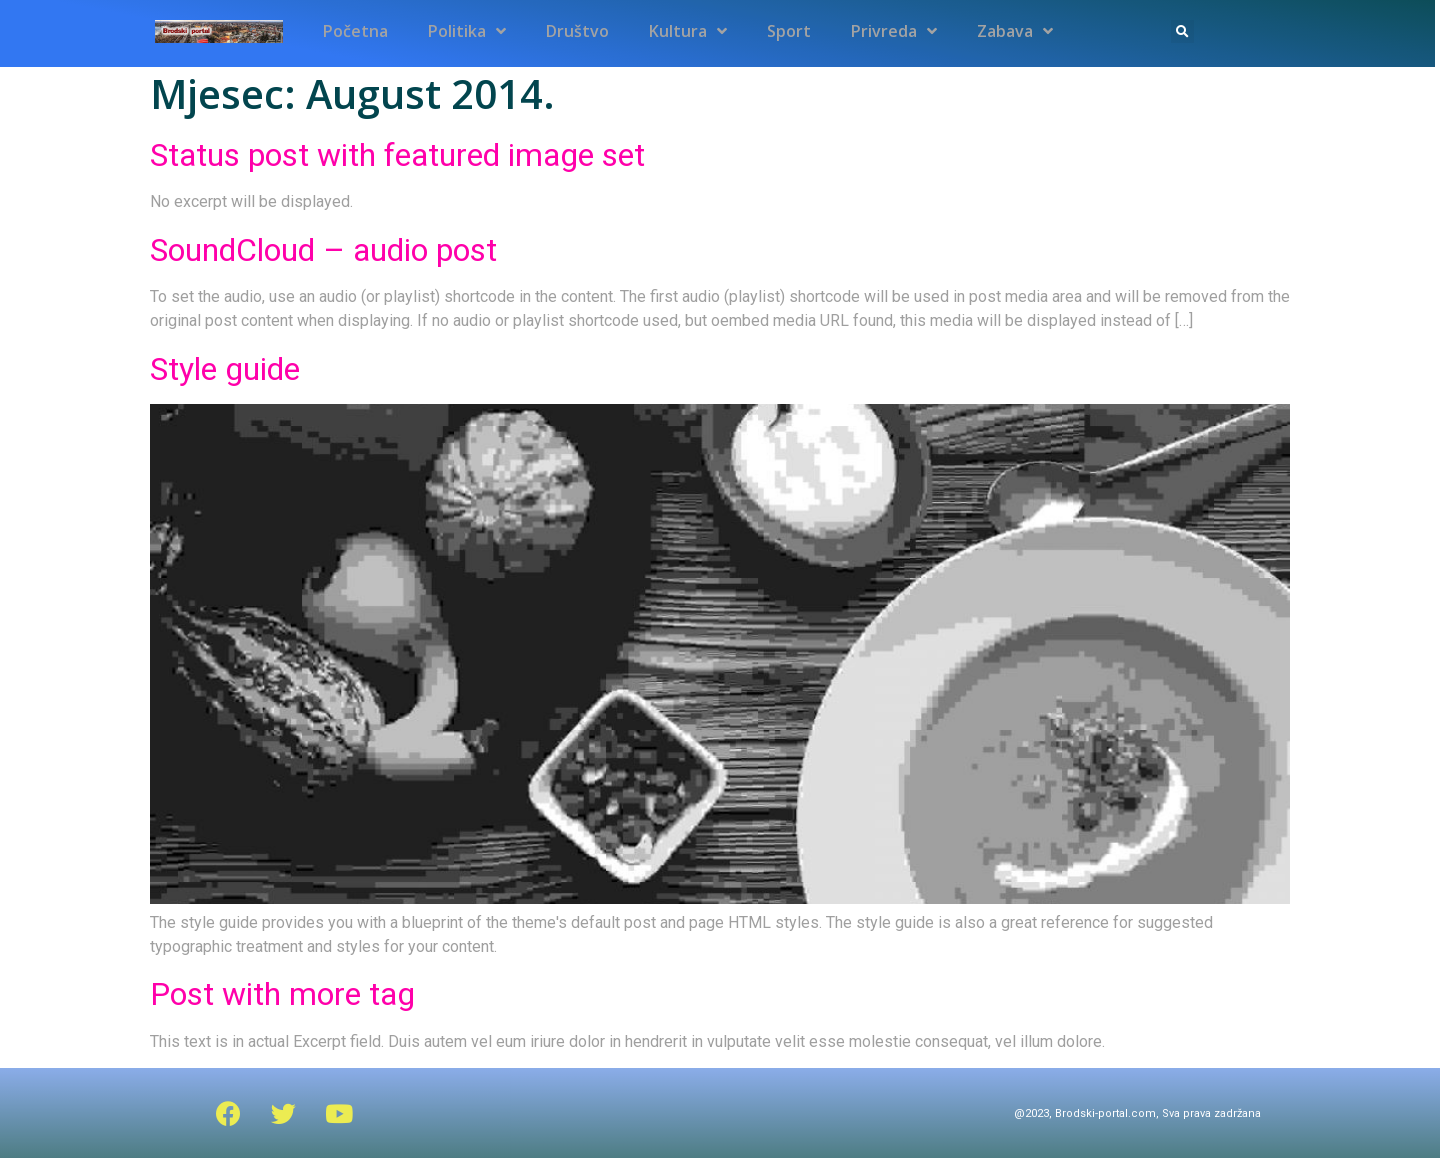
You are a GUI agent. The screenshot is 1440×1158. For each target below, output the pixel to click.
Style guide (225, 369)
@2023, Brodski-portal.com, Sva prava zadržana (1137, 1113)
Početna (355, 31)
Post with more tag (282, 994)
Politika (467, 31)
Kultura (688, 31)
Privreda (894, 31)
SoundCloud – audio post (323, 250)
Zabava (1015, 31)
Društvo (577, 31)
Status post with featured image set (397, 155)
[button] (1182, 31)
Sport (789, 31)
